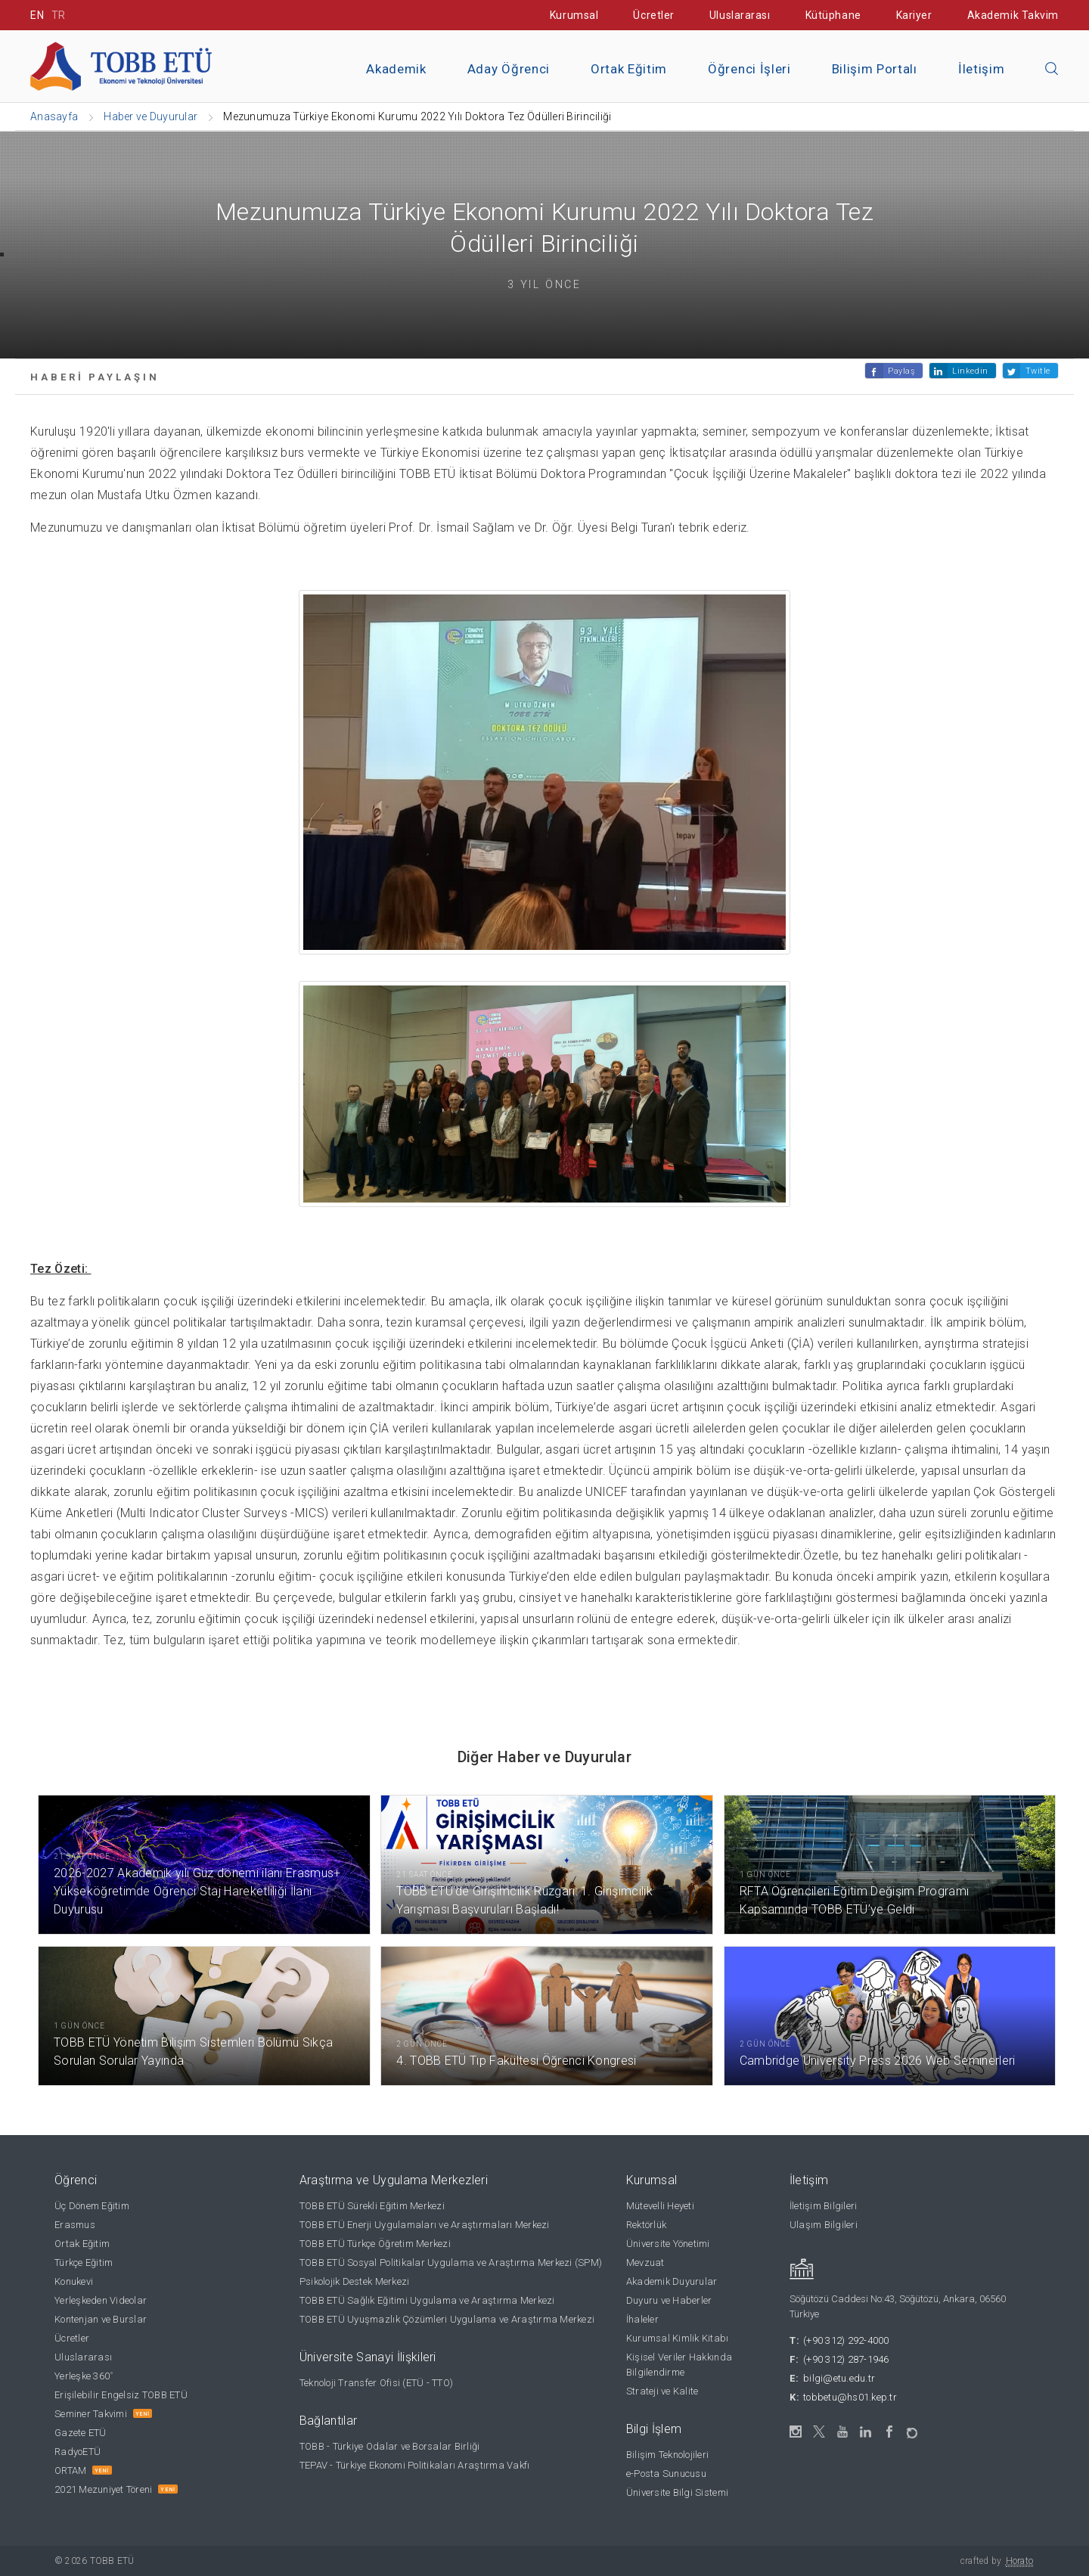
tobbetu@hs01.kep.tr (850, 2397)
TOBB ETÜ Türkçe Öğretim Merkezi (375, 2243)
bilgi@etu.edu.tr (839, 2378)
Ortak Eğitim (629, 68)
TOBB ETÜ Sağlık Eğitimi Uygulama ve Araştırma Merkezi (427, 2300)
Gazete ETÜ (80, 2432)
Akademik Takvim (1013, 15)
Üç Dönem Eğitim (91, 2205)
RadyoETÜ (77, 2451)
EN (37, 15)
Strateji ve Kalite (662, 2391)
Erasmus (74, 2224)
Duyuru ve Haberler (669, 2300)
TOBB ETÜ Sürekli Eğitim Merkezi (372, 2205)
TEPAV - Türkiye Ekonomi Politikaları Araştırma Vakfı (414, 2465)
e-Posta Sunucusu (666, 2473)
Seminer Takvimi (90, 2413)
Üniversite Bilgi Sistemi (677, 2492)
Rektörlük (646, 2224)
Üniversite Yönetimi (668, 2243)
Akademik (396, 68)
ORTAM (70, 2470)
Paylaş (901, 371)
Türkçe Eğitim (83, 2262)
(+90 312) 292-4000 (846, 2340)
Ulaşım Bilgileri (824, 2224)
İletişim (981, 68)
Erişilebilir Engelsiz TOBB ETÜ (121, 2395)
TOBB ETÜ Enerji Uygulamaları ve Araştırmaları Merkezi (424, 2224)
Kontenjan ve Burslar (100, 2319)
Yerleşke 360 (83, 2376)
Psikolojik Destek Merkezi (354, 2281)
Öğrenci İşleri (749, 68)
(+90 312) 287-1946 (846, 2359)
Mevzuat (645, 2262)
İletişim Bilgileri (824, 2205)
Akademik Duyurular (672, 2281)
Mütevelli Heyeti (660, 2205)
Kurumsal (574, 15)
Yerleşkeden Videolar (100, 2300)
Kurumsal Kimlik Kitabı (677, 2338)
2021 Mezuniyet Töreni (103, 2489)
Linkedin (970, 371)
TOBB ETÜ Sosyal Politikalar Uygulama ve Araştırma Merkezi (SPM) (450, 2262)
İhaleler (642, 2319)
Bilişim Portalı (874, 68)
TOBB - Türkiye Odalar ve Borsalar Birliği (389, 2446)
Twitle (1037, 371)
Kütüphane (833, 15)
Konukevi (73, 2281)
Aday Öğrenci (508, 68)
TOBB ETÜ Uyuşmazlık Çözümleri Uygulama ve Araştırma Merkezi (446, 2319)
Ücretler (653, 15)
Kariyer (914, 15)
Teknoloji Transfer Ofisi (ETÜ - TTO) (376, 2382)
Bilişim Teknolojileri (667, 2454)
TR (58, 15)
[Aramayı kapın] (1052, 69)
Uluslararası (740, 15)
